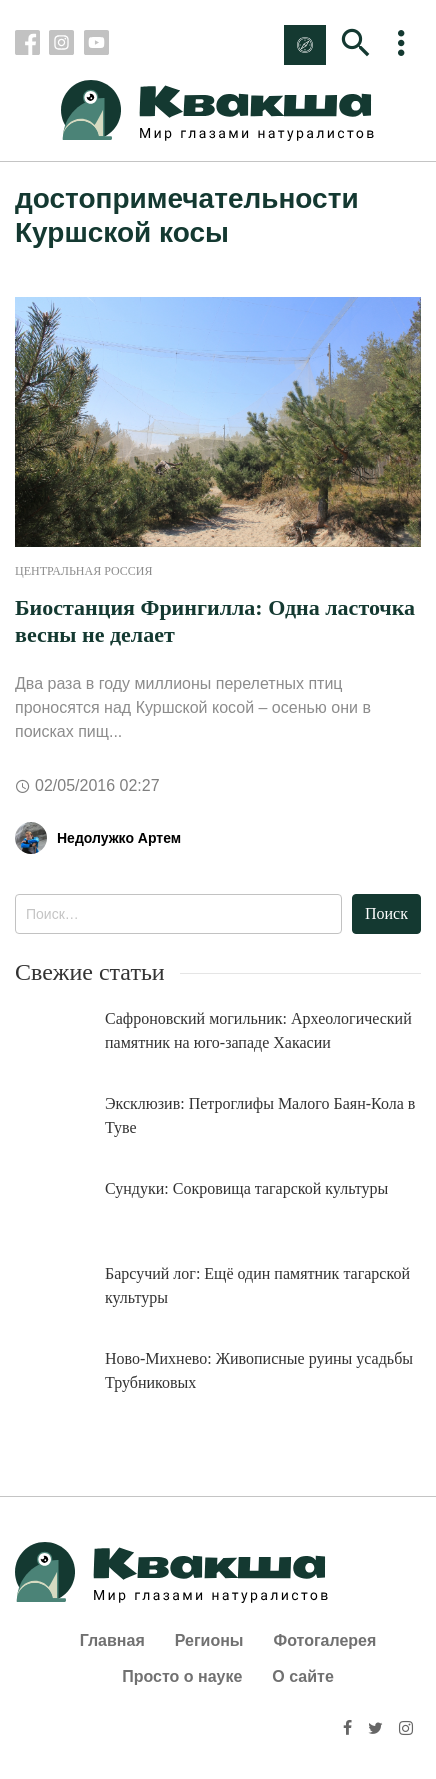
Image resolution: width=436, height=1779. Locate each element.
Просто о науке (182, 1676)
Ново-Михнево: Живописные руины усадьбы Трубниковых (259, 1370)
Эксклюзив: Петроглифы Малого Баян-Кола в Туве (260, 1115)
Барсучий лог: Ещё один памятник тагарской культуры (257, 1285)
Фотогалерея (325, 1640)
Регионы (209, 1640)
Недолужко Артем (119, 838)
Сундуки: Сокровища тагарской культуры (246, 1188)
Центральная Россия (83, 571)
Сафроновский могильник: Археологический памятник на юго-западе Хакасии (258, 1030)
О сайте (302, 1676)
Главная (112, 1640)
